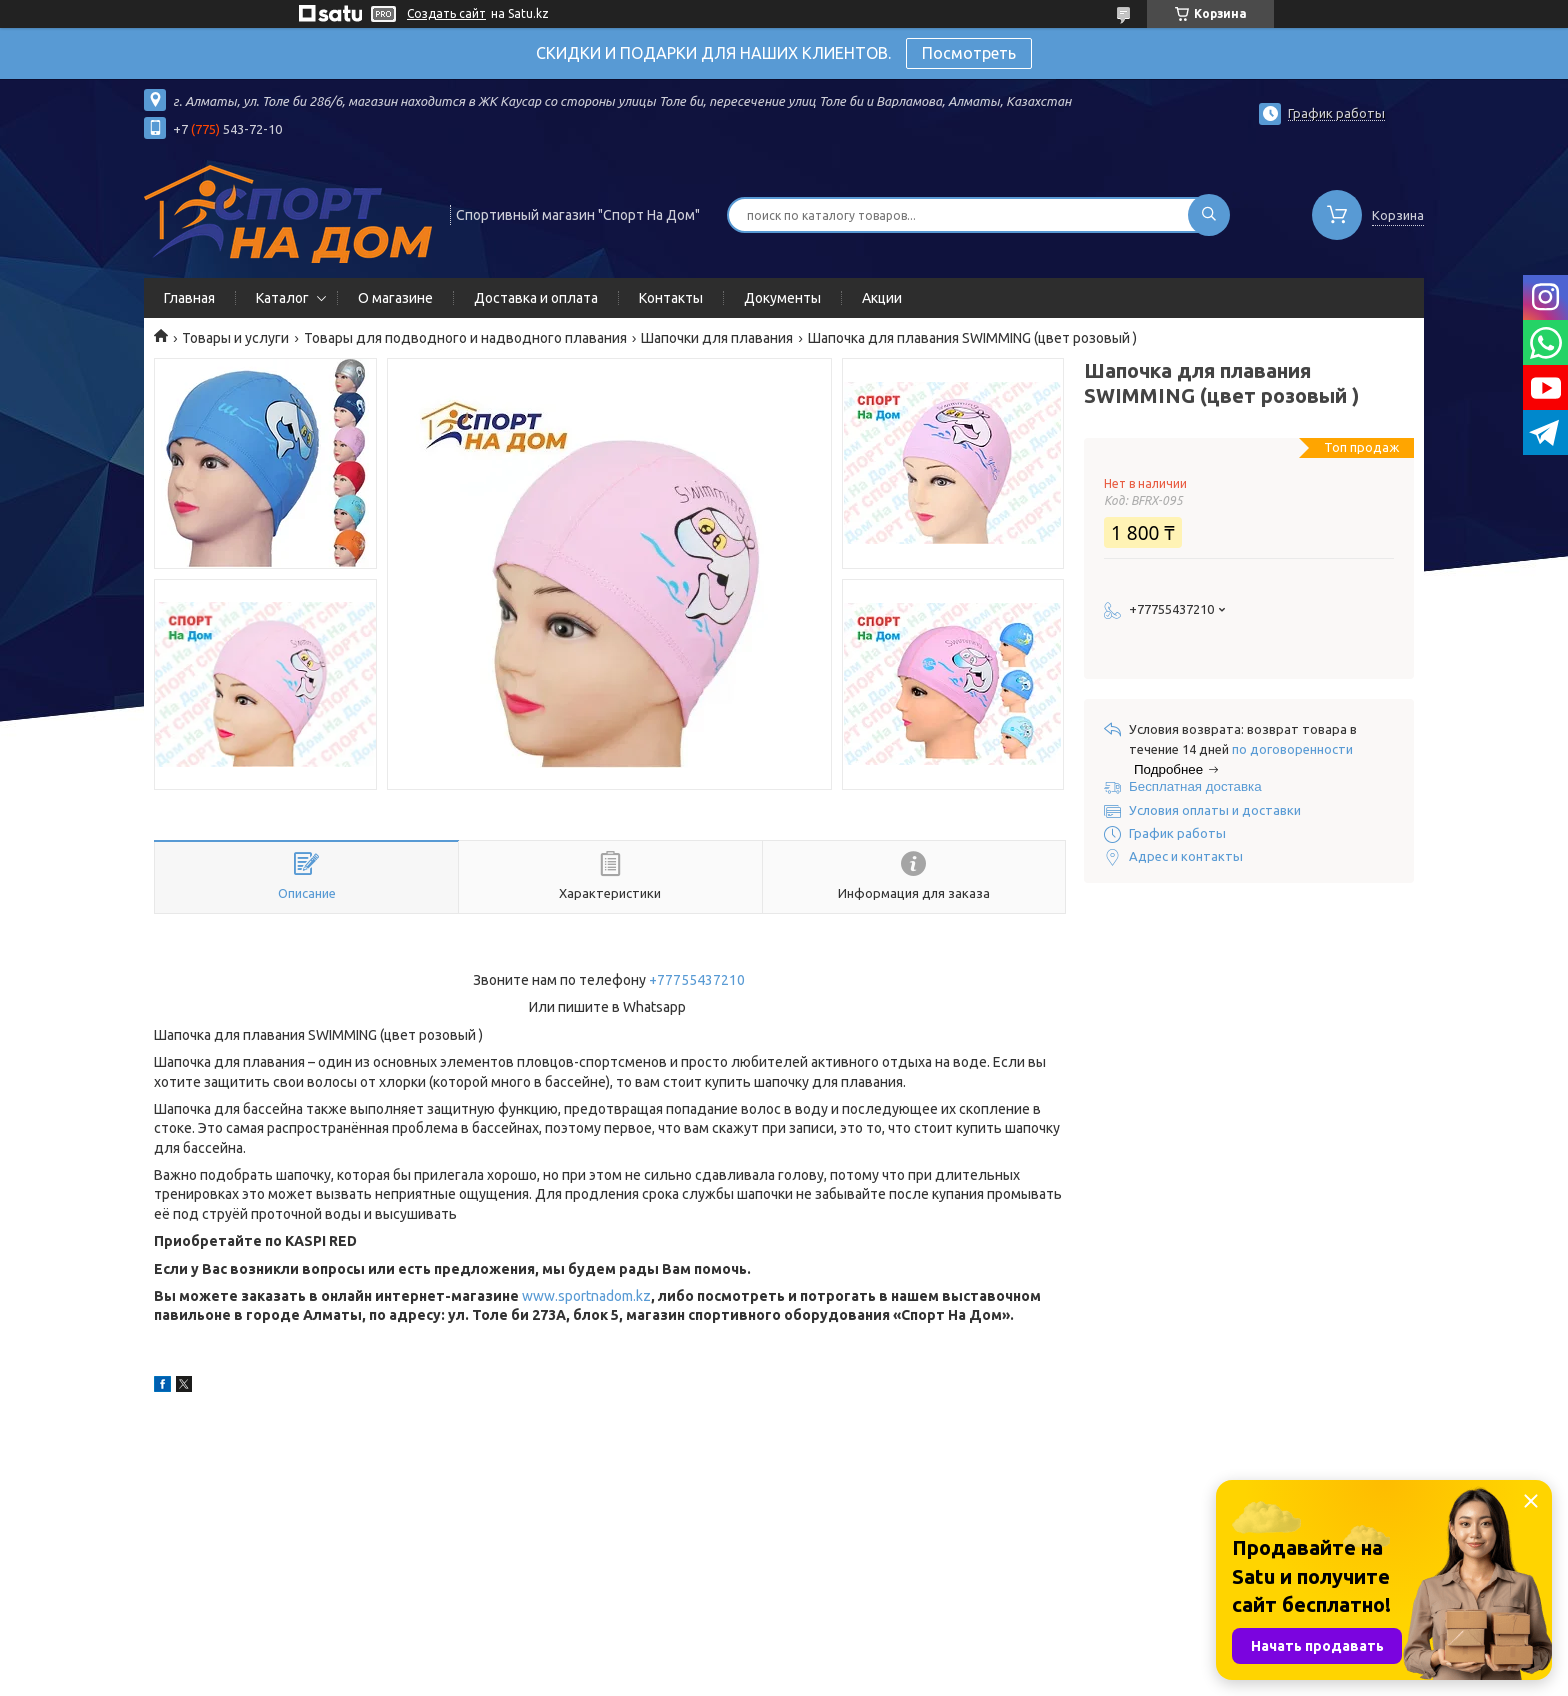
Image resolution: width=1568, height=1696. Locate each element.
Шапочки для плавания (717, 338)
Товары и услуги (235, 338)
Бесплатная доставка (1195, 786)
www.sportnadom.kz (586, 1296)
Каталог (282, 298)
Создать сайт (446, 13)
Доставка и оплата (536, 298)
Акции (882, 298)
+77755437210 (697, 980)
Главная (189, 298)
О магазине (395, 298)
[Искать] (1209, 215)
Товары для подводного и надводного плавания (465, 338)
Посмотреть (969, 53)
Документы (782, 298)
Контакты (671, 298)
